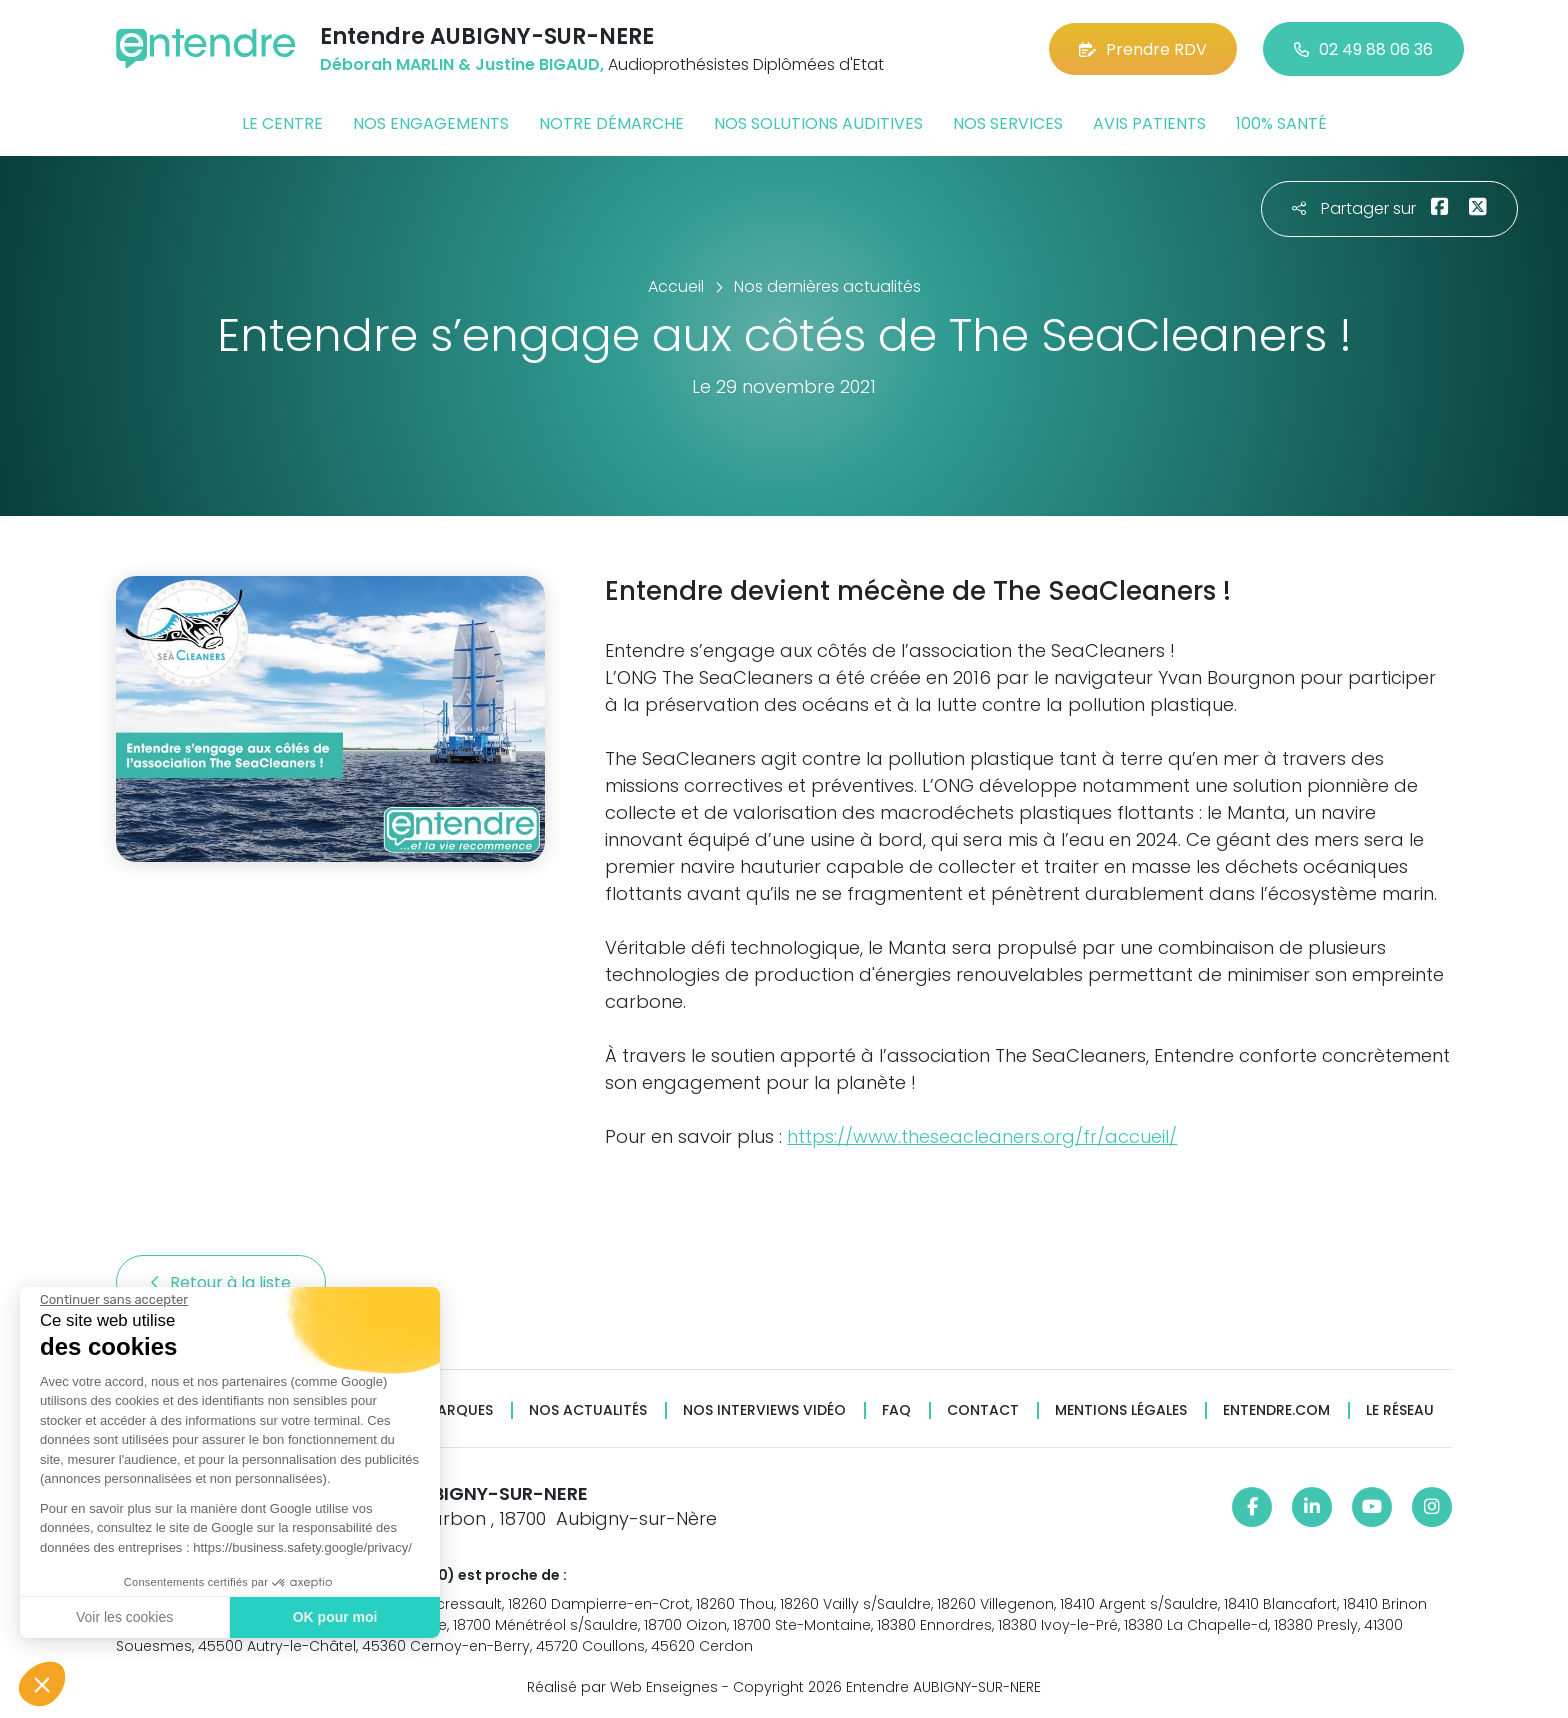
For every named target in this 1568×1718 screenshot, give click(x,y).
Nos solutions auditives (818, 123)
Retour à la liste (221, 1282)
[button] (42, 1684)
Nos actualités (588, 1410)
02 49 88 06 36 (1363, 49)
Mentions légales (1121, 1410)
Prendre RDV (1143, 49)
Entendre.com (1276, 1410)
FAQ (896, 1410)
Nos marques (442, 1410)
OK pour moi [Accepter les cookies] (332, 1617)
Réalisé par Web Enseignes (622, 1687)
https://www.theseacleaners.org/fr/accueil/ (982, 1136)
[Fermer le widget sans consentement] (112, 1300)
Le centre (282, 123)
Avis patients (1149, 123)
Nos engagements (431, 123)
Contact (983, 1410)
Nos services (1008, 123)
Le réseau (1400, 1410)
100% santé (1281, 123)
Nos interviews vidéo (764, 1410)
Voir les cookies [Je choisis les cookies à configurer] (122, 1617)
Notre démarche (611, 123)
